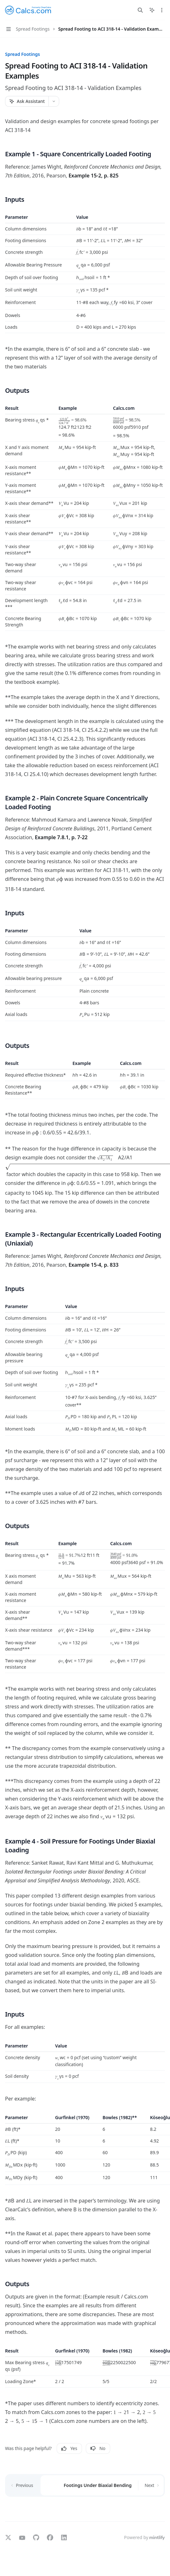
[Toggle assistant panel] (152, 10)
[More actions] (162, 10)
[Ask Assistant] (26, 101)
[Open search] (140, 10)
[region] (85, 273)
